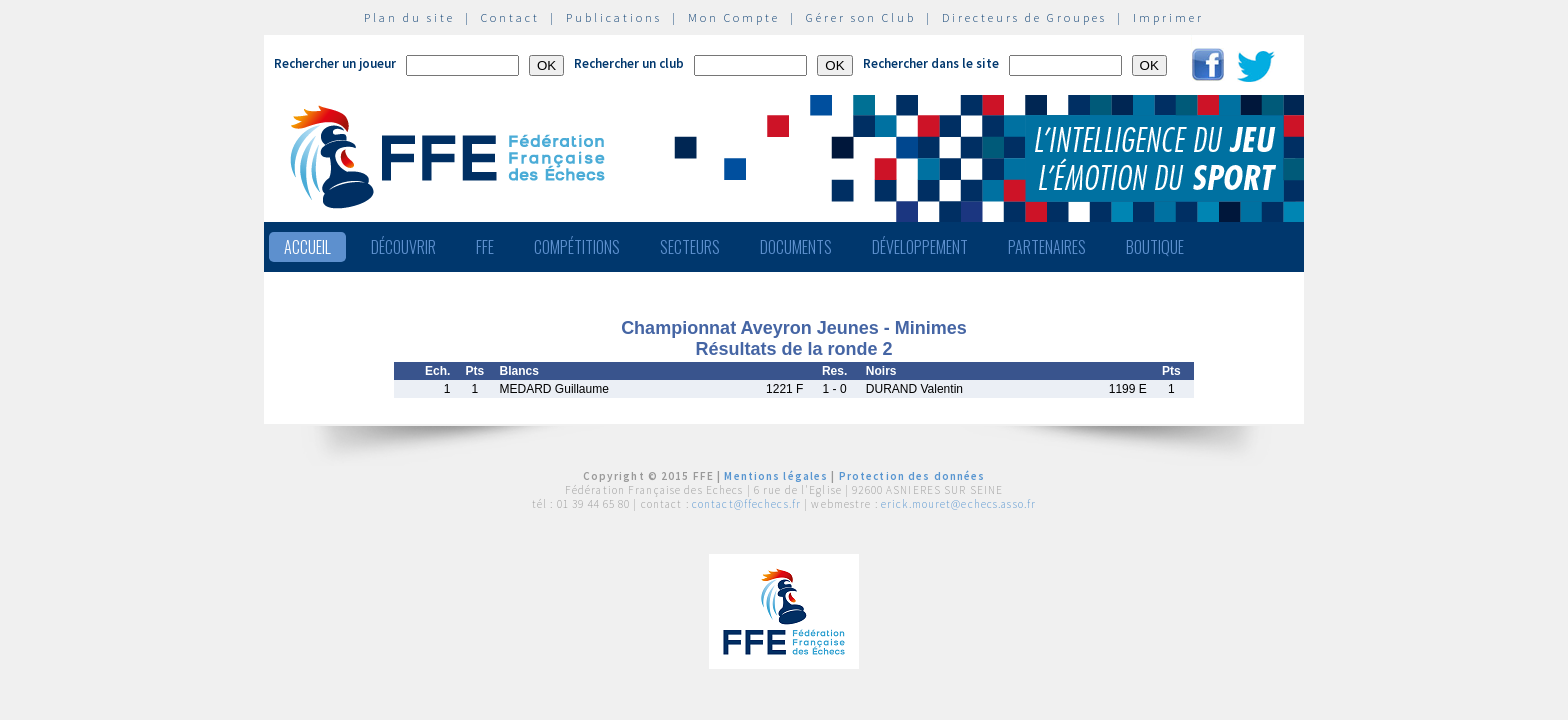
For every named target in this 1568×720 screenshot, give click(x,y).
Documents (796, 247)
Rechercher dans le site (931, 63)
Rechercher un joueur (335, 63)
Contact (510, 17)
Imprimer (1168, 17)
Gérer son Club (861, 17)
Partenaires (1047, 247)
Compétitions (577, 247)
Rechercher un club (629, 63)
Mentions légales (776, 476)
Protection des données (912, 476)
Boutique (1155, 247)
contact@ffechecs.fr (746, 504)
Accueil (307, 247)
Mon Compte (734, 17)
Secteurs (690, 247)
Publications (614, 17)
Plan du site (409, 17)
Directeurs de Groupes (1024, 17)
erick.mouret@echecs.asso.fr (958, 504)
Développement (920, 247)
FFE (485, 247)
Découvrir (403, 247)
